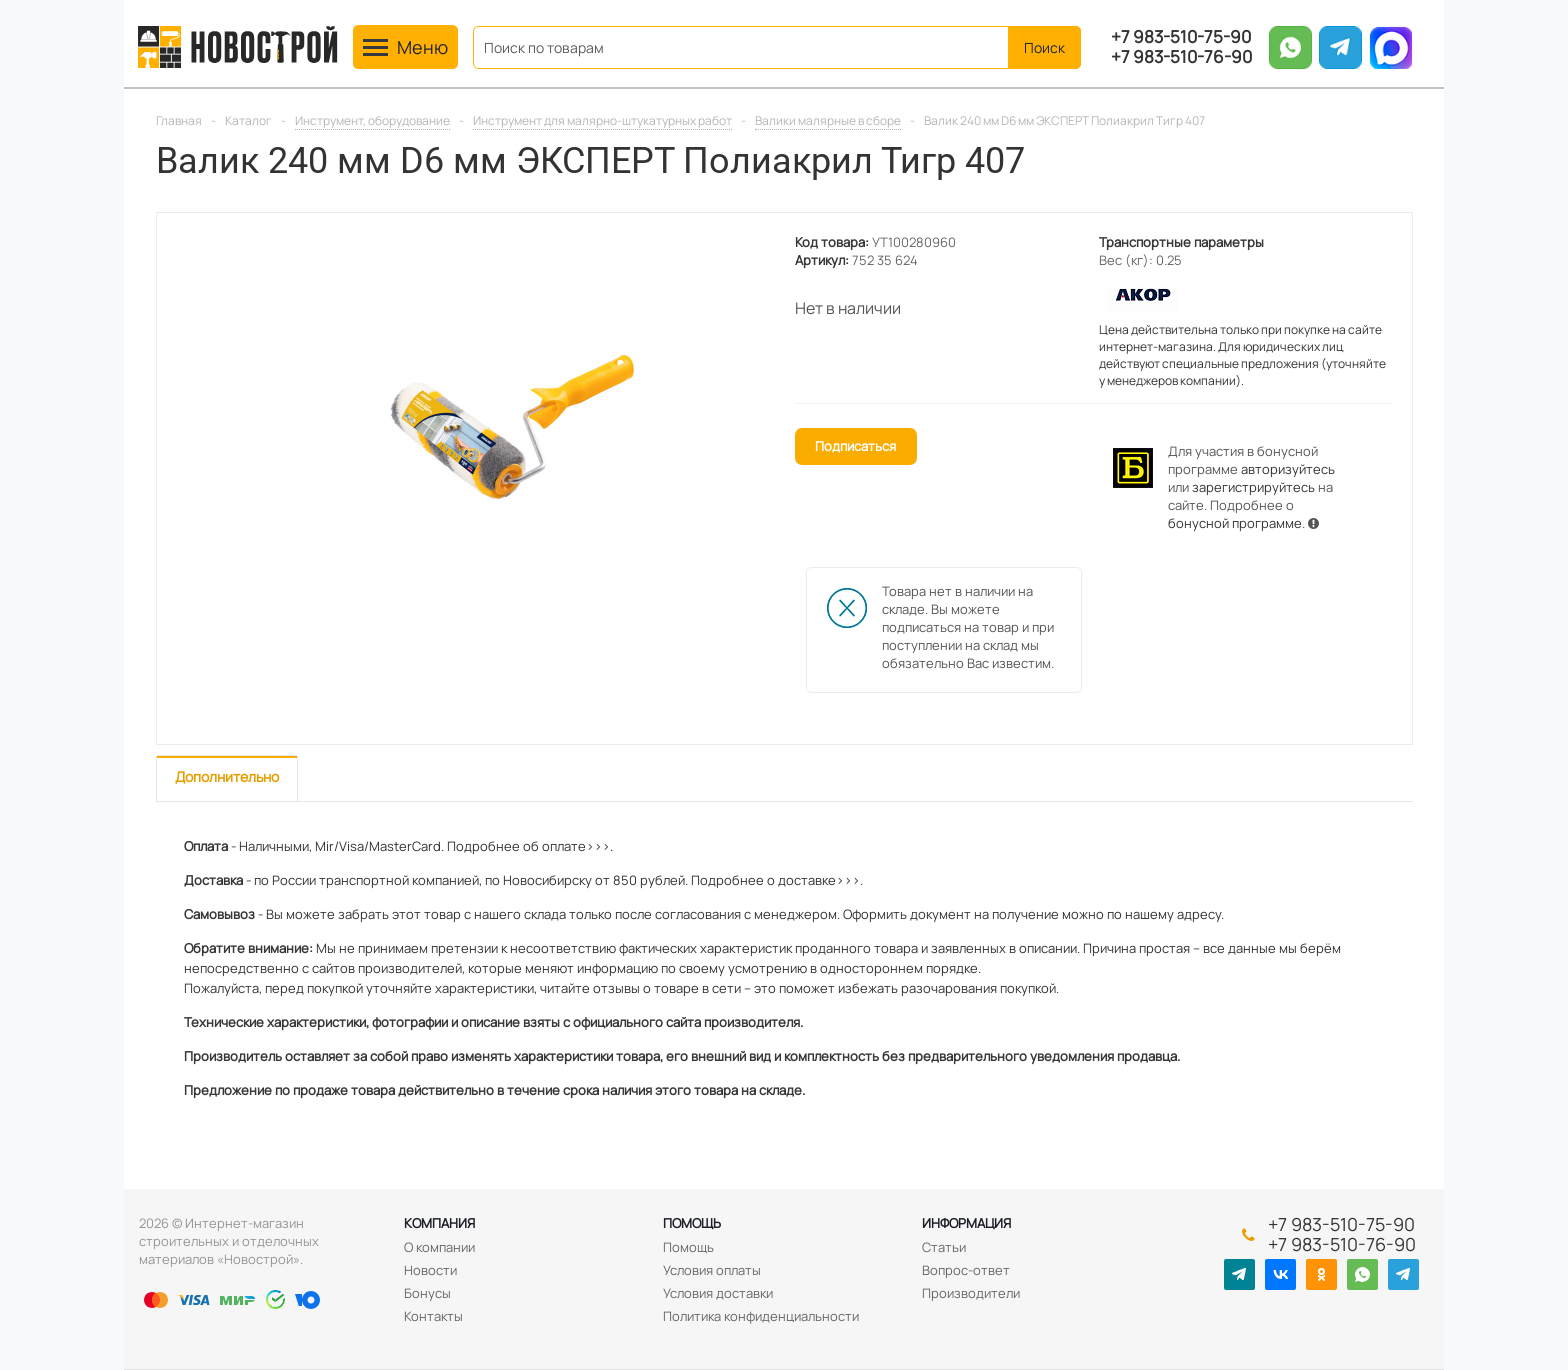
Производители (971, 1293)
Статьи (944, 1247)
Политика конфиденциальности (761, 1316)
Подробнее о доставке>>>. (777, 880)
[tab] (227, 778)
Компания (439, 1223)
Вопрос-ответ (966, 1270)
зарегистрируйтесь (1253, 487)
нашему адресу (1173, 914)
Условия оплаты (712, 1270)
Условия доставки (718, 1293)
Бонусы (427, 1293)
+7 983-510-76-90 (1181, 57)
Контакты (433, 1316)
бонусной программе (1235, 523)
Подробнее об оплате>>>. (530, 846)
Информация (966, 1223)
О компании (439, 1247)
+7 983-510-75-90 (1181, 37)
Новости (430, 1270)
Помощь (692, 1223)
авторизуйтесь (1288, 469)
